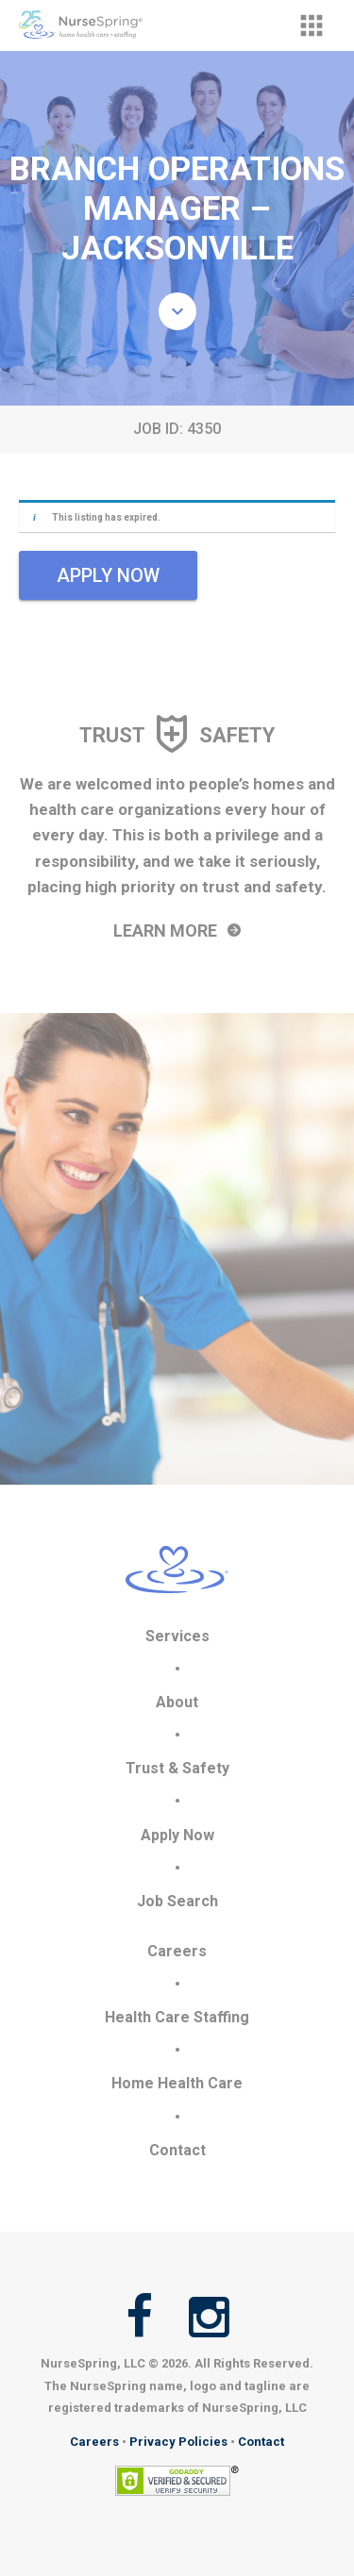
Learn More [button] (176, 930)
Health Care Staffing (177, 2017)
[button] (311, 25)
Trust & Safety (177, 1768)
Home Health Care (177, 2083)
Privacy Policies (178, 2442)
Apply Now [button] (108, 575)
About (177, 1702)
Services (177, 1636)
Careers (177, 1951)
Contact (177, 2150)
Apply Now (177, 1835)
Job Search (177, 1901)
